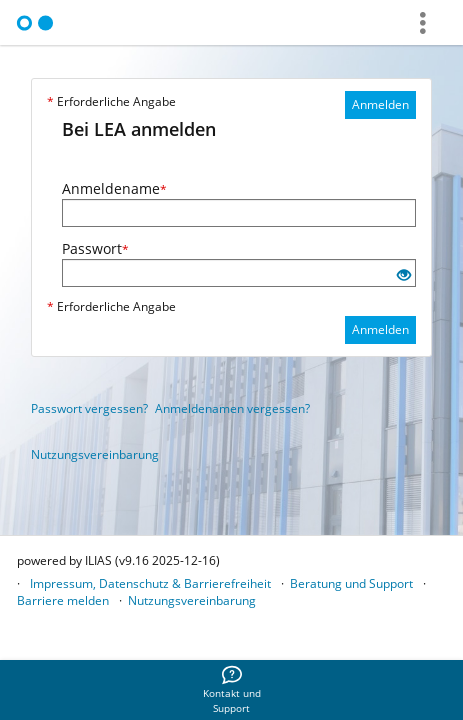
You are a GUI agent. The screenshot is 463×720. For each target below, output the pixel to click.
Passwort (95, 248)
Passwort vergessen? (89, 408)
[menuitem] (232, 690)
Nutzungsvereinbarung (95, 454)
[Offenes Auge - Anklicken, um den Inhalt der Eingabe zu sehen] (404, 275)
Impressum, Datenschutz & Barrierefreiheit (150, 583)
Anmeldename (114, 188)
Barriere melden (63, 600)
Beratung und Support (351, 583)
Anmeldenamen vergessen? (232, 408)
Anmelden (380, 104)
